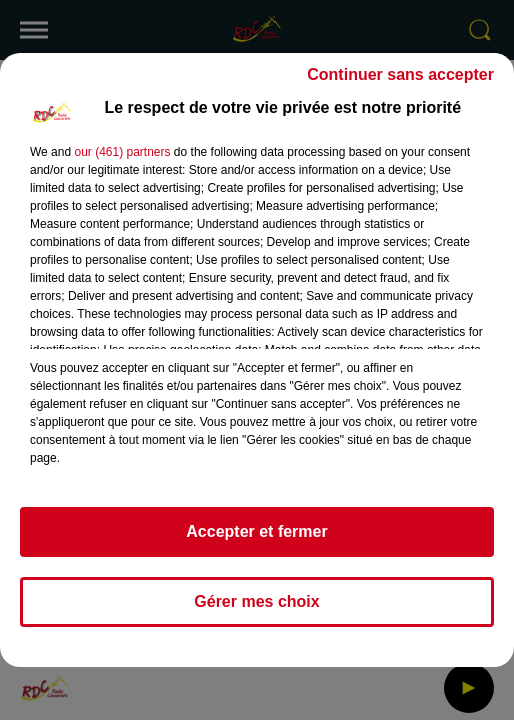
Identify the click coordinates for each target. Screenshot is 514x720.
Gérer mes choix (256, 601)
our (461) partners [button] (122, 152)
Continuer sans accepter (400, 74)
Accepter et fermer (256, 531)
